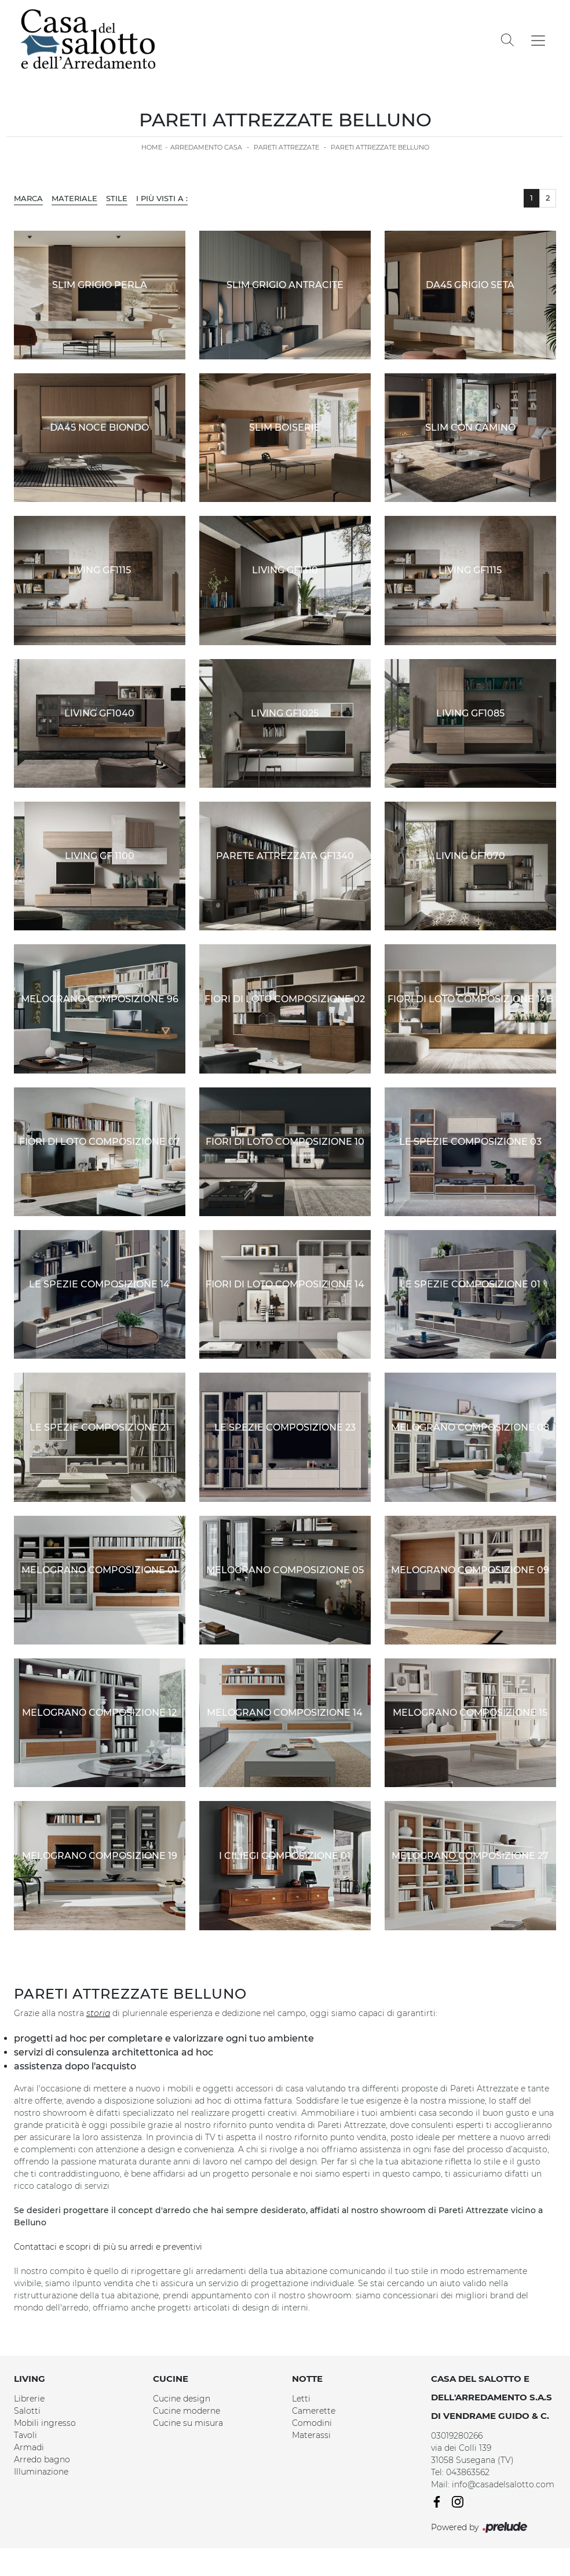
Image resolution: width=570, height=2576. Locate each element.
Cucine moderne (186, 2411)
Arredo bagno (42, 2459)
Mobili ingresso (45, 2423)
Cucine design (181, 2398)
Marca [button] (28, 198)
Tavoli (25, 2435)
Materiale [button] (74, 198)
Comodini (312, 2423)
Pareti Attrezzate (286, 147)
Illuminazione (41, 2471)
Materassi (311, 2435)
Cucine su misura (188, 2423)
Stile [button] (116, 198)
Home (151, 147)
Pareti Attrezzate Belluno (380, 147)
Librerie (29, 2398)
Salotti (27, 2411)
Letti (301, 2398)
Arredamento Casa (206, 147)
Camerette (313, 2411)
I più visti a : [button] (162, 198)
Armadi (29, 2447)
